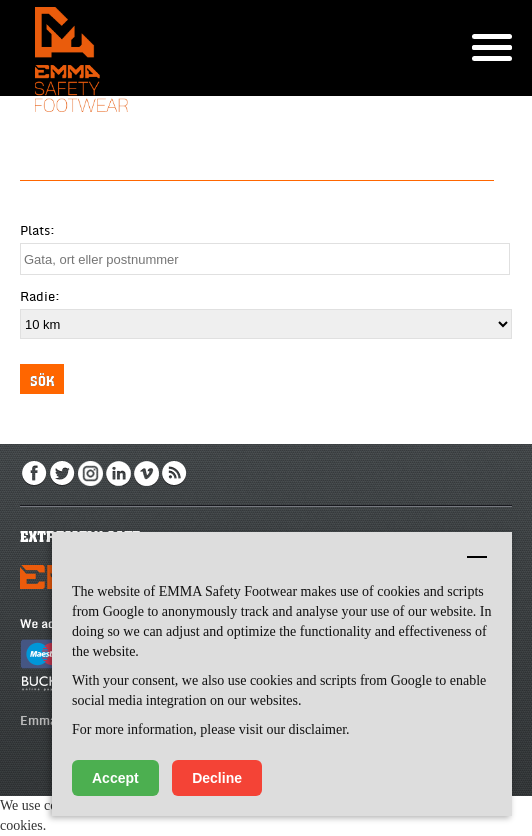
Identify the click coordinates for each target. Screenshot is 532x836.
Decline (217, 778)
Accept (115, 778)
